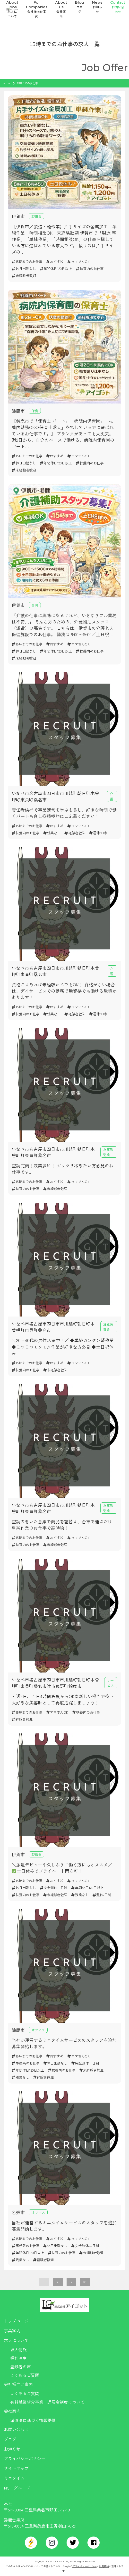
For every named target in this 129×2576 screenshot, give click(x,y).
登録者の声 (20, 2367)
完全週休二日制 (55, 1887)
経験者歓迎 (76, 832)
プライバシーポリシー (24, 2458)
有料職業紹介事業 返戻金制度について (47, 2402)
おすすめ (56, 261)
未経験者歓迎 (26, 275)
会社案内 (12, 2411)
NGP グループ (17, 2488)
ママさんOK (80, 261)
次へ (85, 2281)
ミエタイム (14, 2478)
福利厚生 (18, 2358)
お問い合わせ (16, 2429)
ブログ (10, 2439)
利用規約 (104, 2566)
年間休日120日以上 (57, 268)
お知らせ (12, 2449)
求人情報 (18, 2349)
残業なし (53, 832)
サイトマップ (16, 2468)
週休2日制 (100, 832)
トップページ (16, 2321)
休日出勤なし (26, 268)
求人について (16, 2340)
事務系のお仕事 (27, 2063)
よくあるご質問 (24, 2375)
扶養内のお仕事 (91, 268)
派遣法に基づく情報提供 (33, 2420)
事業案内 (12, 2330)
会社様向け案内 (18, 2384)
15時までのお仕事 (29, 261)
